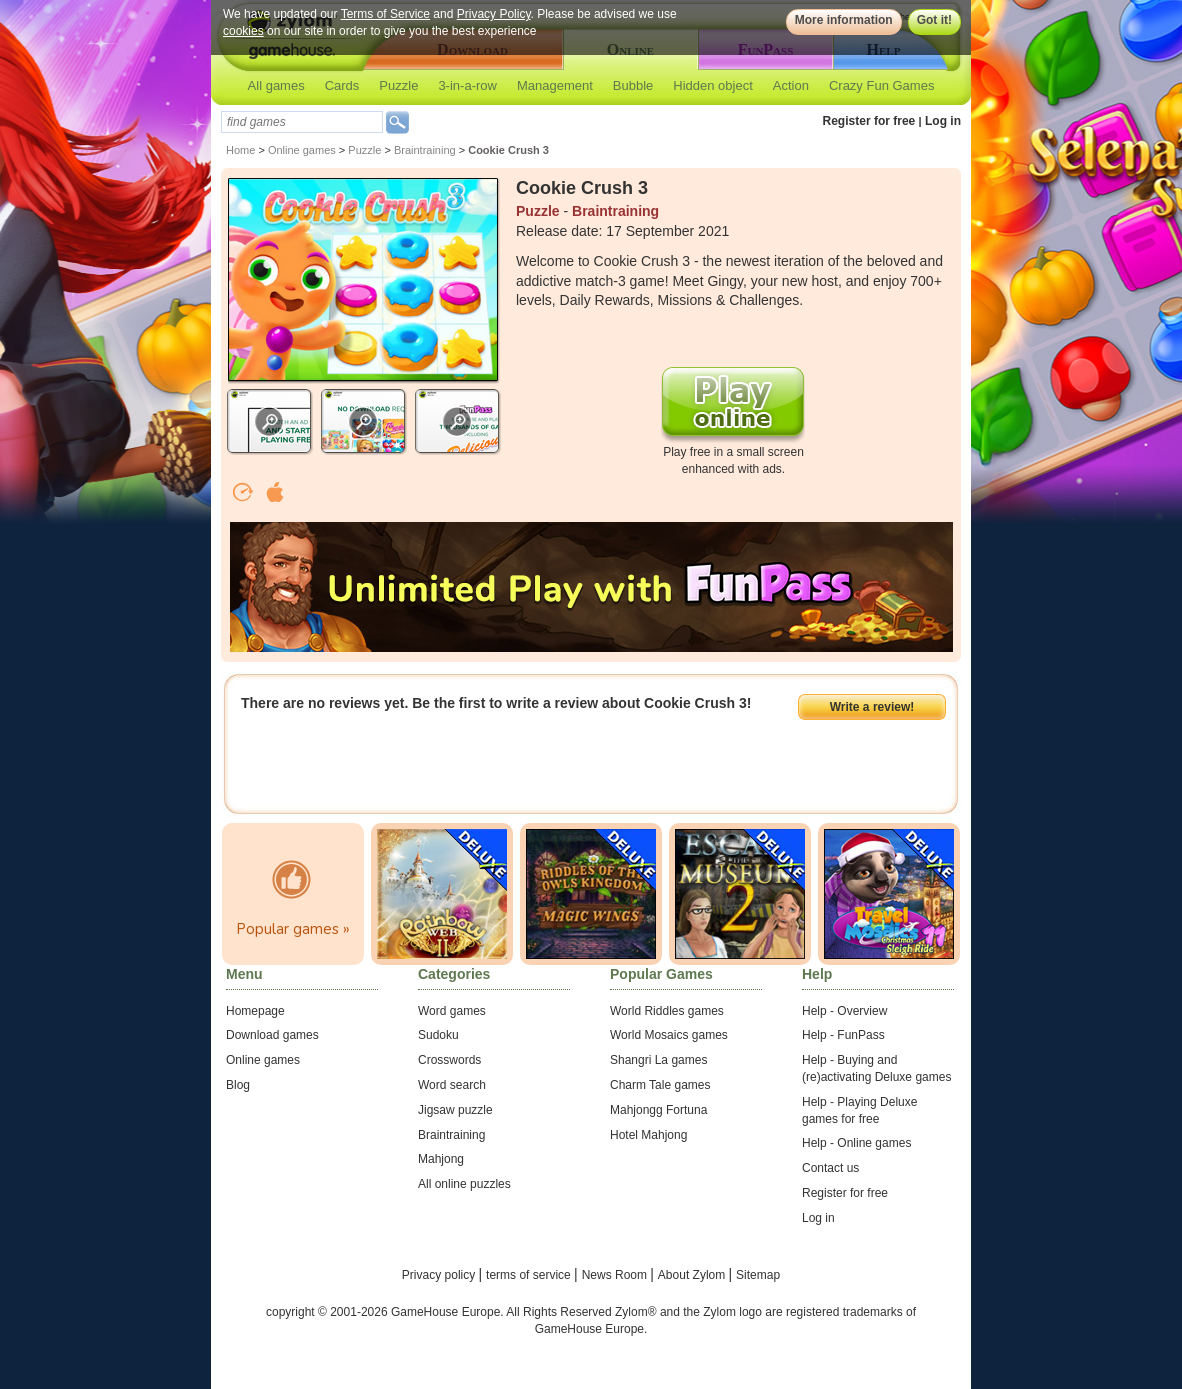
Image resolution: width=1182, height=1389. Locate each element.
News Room (616, 1275)
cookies (243, 31)
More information (844, 20)
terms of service (530, 1275)
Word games (452, 1011)
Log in (943, 121)
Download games (272, 1035)
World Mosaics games (669, 1035)
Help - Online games (856, 1143)
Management (555, 85)
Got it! (934, 20)
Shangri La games (658, 1060)
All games (276, 85)
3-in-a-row (467, 85)
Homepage (255, 1011)
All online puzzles (464, 1184)
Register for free (869, 121)
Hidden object (713, 85)
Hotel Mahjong (648, 1135)
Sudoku (438, 1035)
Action (791, 85)
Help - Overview (844, 1011)
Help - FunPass (843, 1035)
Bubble (633, 85)
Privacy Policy (494, 14)
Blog (238, 1085)
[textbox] (302, 122)
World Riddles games (667, 1011)
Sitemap (758, 1275)
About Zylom (693, 1275)
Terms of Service (385, 14)
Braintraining (425, 150)
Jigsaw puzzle (455, 1110)
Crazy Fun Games (881, 85)
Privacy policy (440, 1275)
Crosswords (449, 1060)
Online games (302, 150)
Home (240, 150)
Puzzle (398, 85)
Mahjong (441, 1159)
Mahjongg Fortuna (658, 1110)
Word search (452, 1085)
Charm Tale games (660, 1085)
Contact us (830, 1168)
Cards (342, 85)
